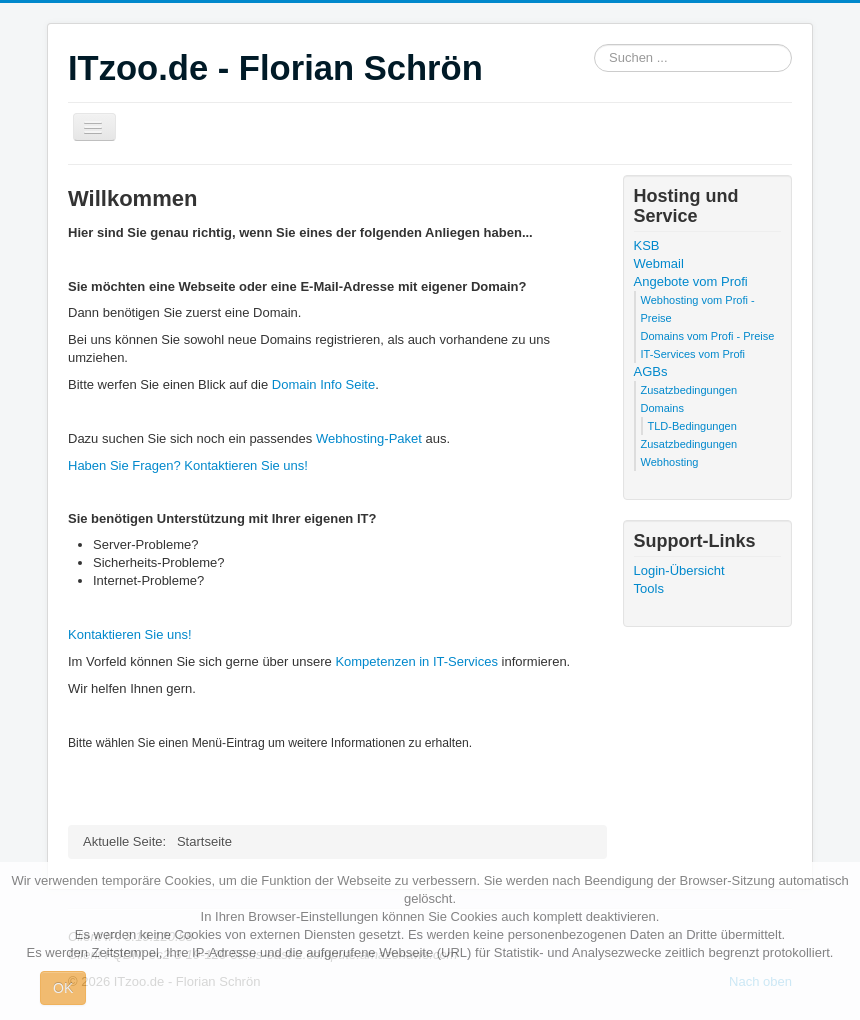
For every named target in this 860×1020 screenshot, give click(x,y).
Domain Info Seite (323, 384)
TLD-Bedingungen (692, 426)
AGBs (651, 371)
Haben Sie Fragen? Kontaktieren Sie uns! (188, 465)
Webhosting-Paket (369, 438)
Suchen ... (594, 44)
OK (63, 988)
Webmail (659, 263)
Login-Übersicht (679, 570)
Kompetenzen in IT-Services (416, 661)
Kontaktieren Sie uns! (130, 634)
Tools (649, 588)
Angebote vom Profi (691, 281)
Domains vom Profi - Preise (708, 336)
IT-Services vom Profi (693, 354)
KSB (647, 245)
